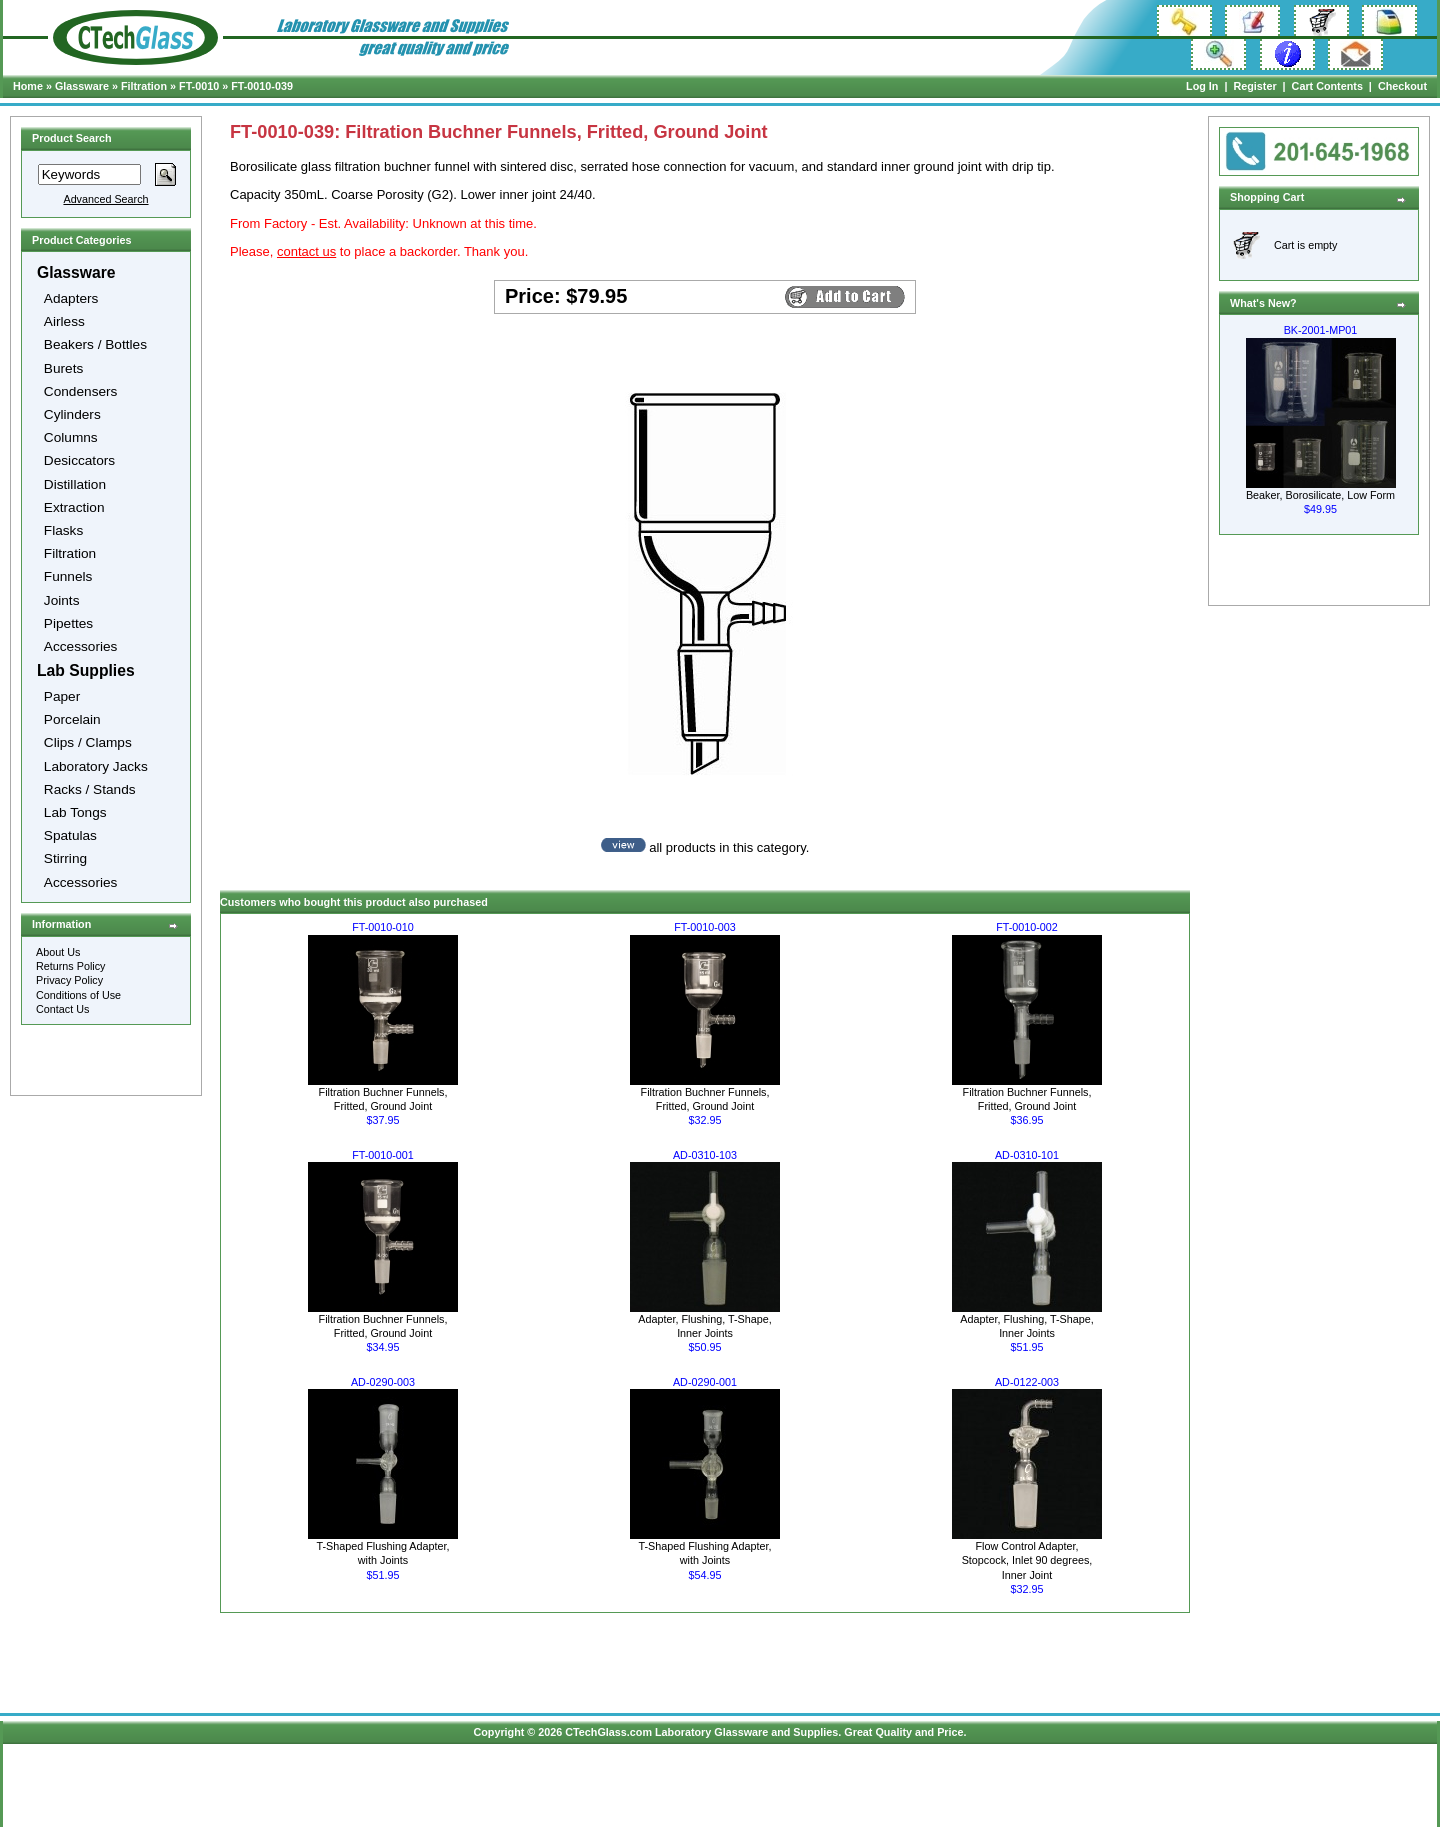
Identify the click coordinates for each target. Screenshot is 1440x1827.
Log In (1202, 86)
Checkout (1402, 86)
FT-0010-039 (262, 86)
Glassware (82, 86)
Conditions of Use (78, 995)
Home (28, 86)
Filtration (144, 86)
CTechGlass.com (608, 1732)
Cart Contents (1327, 86)
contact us (306, 251)
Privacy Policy (69, 980)
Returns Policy (71, 966)
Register (1254, 86)
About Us (58, 952)
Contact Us (62, 1009)
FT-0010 (199, 86)
